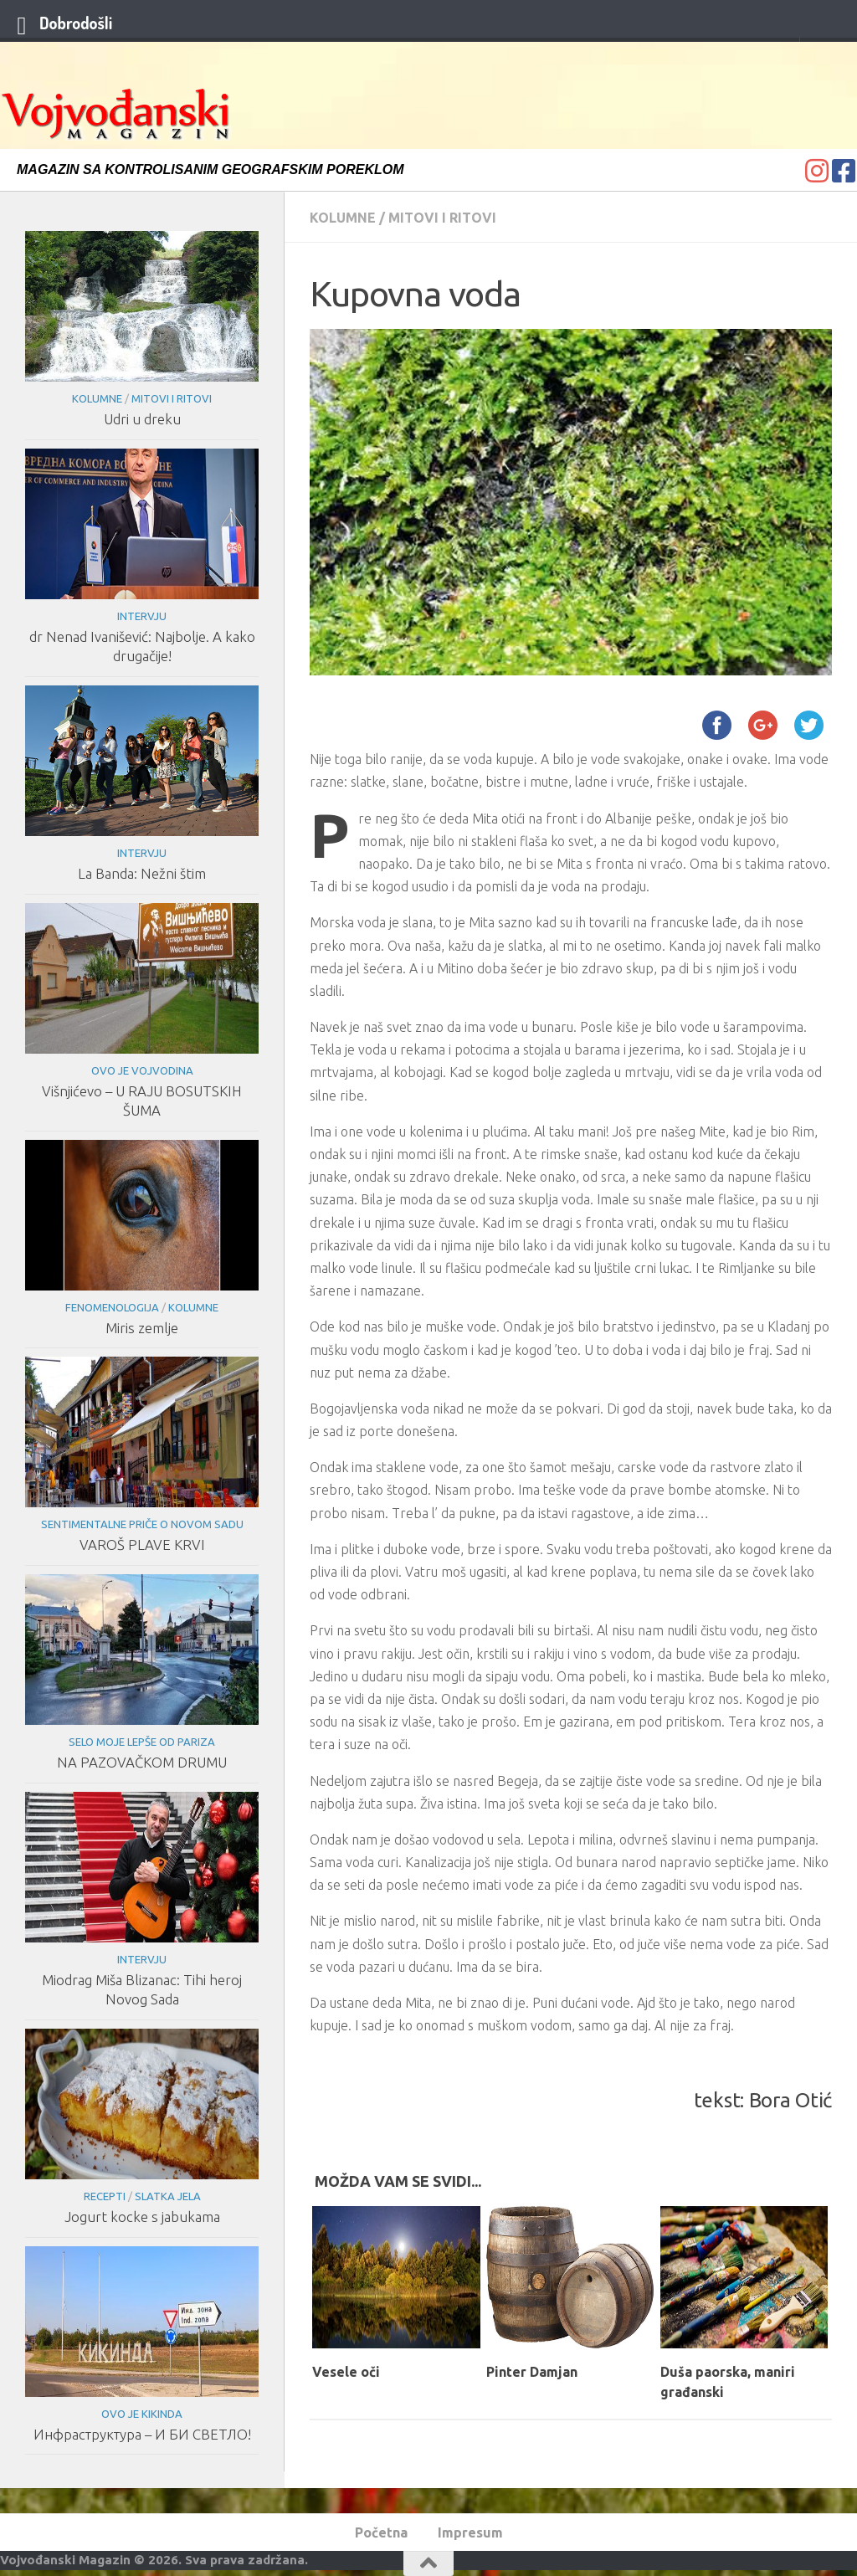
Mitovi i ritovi (442, 217)
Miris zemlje (141, 1328)
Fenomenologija (112, 1307)
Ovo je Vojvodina (142, 1070)
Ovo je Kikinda (141, 2413)
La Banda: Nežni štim (142, 873)
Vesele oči (346, 2371)
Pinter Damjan (531, 2371)
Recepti (105, 2196)
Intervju (142, 616)
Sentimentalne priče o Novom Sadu (142, 1524)
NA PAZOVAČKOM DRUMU (142, 1762)
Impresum (470, 2532)
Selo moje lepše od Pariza (142, 1741)
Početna (381, 2532)
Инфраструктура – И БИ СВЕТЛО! (142, 2434)
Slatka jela (168, 2196)
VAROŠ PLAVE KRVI (142, 1544)
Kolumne (343, 217)
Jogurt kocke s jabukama (142, 2216)
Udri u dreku (142, 419)
